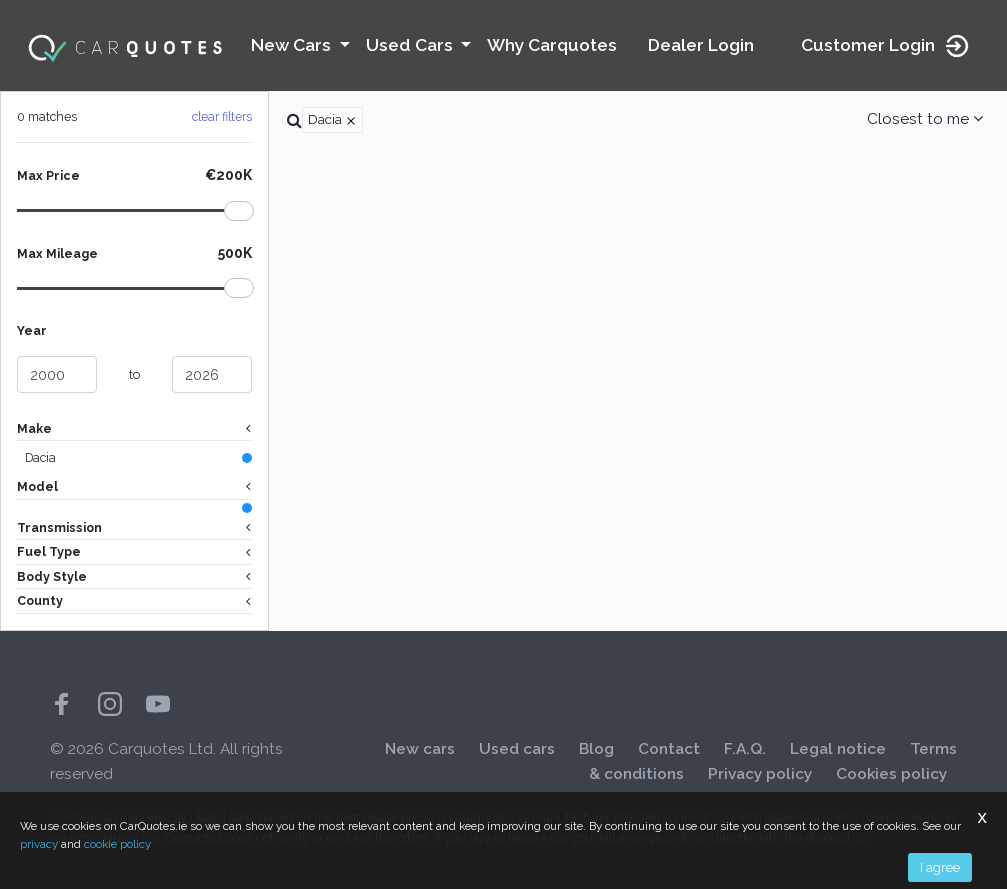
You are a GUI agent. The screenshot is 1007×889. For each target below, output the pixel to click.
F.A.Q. (745, 749)
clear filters (222, 116)
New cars (420, 749)
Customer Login (886, 46)
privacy (39, 844)
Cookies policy (891, 774)
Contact (669, 749)
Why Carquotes (552, 45)
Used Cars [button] (411, 45)
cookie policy (117, 844)
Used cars (517, 749)
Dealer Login (701, 45)
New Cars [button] (293, 45)
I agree (940, 867)
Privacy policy (760, 774)
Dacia (40, 457)
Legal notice (838, 749)
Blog (596, 749)
